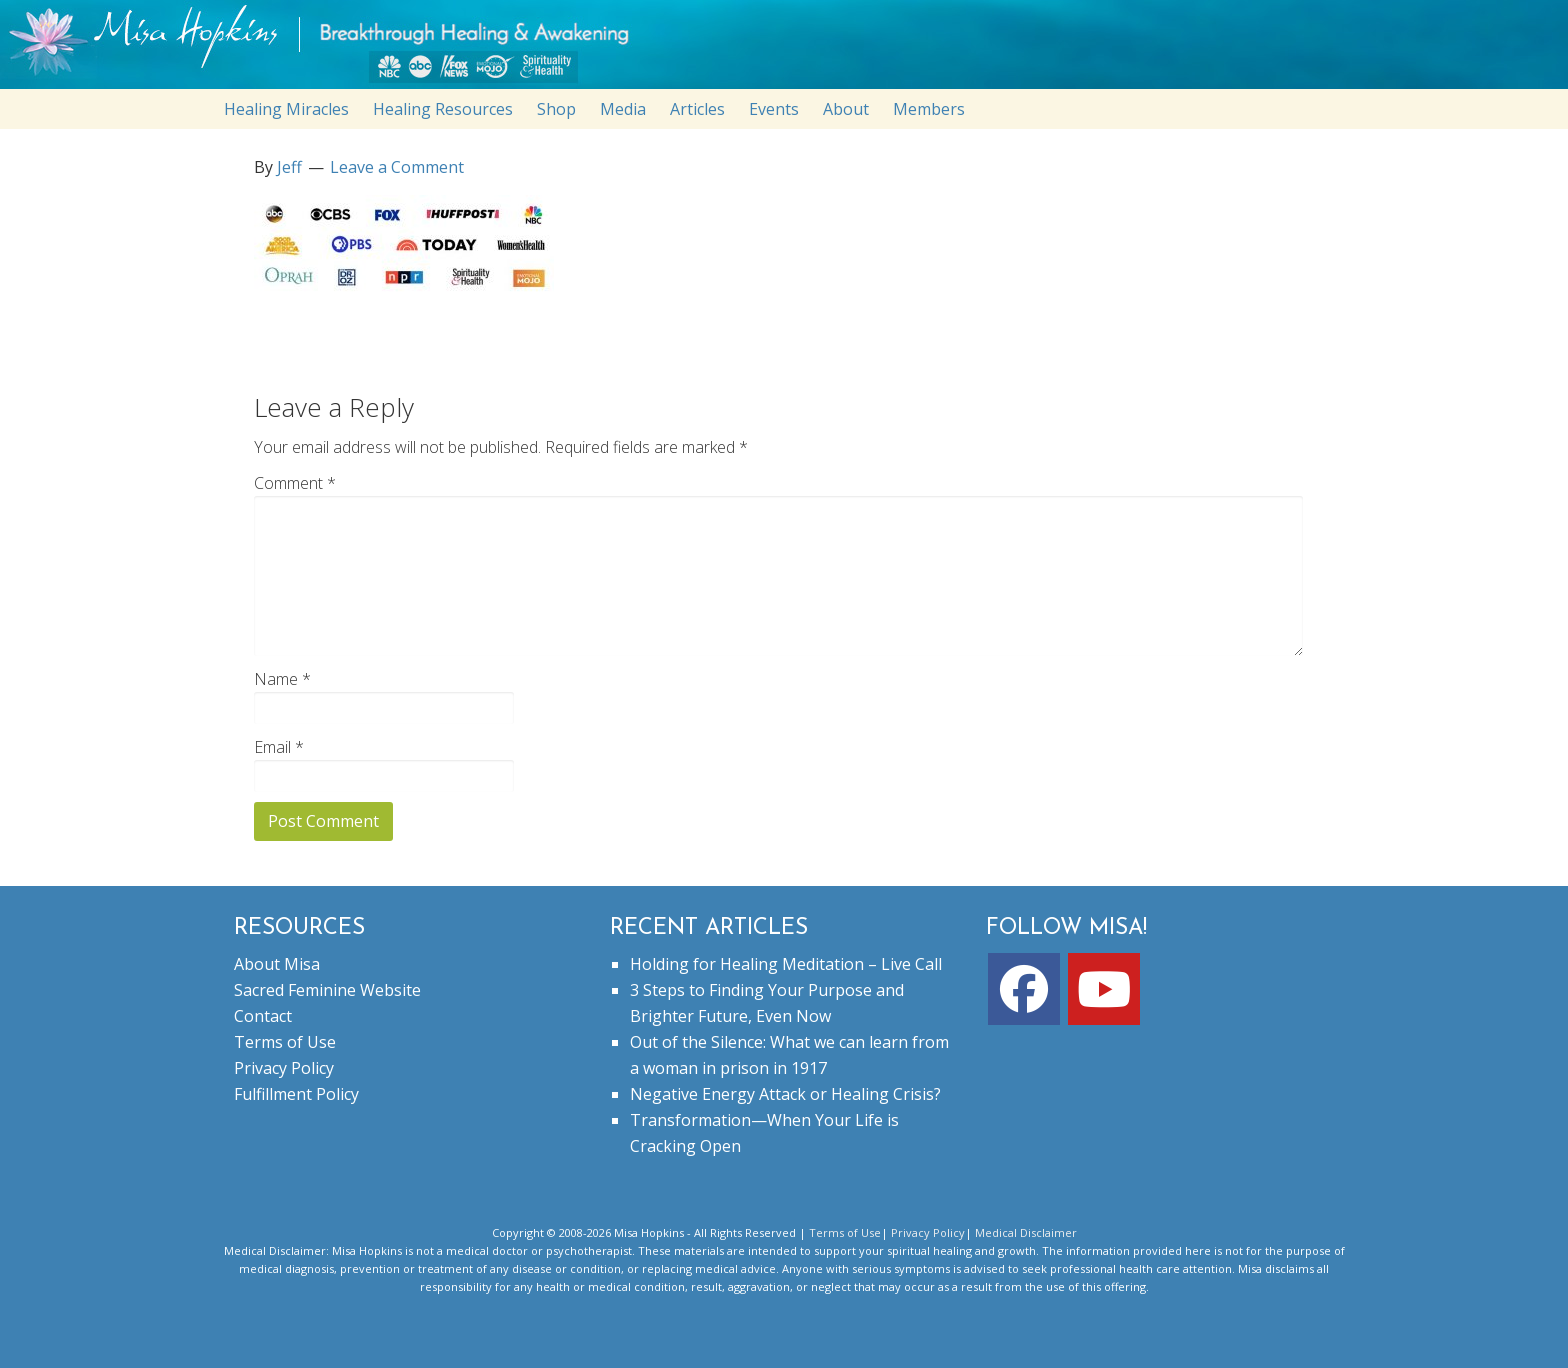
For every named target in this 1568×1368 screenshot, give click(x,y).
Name (282, 679)
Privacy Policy (284, 1068)
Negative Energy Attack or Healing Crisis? (785, 1094)
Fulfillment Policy (296, 1094)
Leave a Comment (397, 167)
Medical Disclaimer (1026, 1232)
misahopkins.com (794, 49)
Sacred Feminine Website (327, 990)
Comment (295, 483)
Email (279, 747)
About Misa (277, 964)
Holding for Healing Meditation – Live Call (786, 964)
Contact (263, 1016)
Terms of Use (285, 1042)
